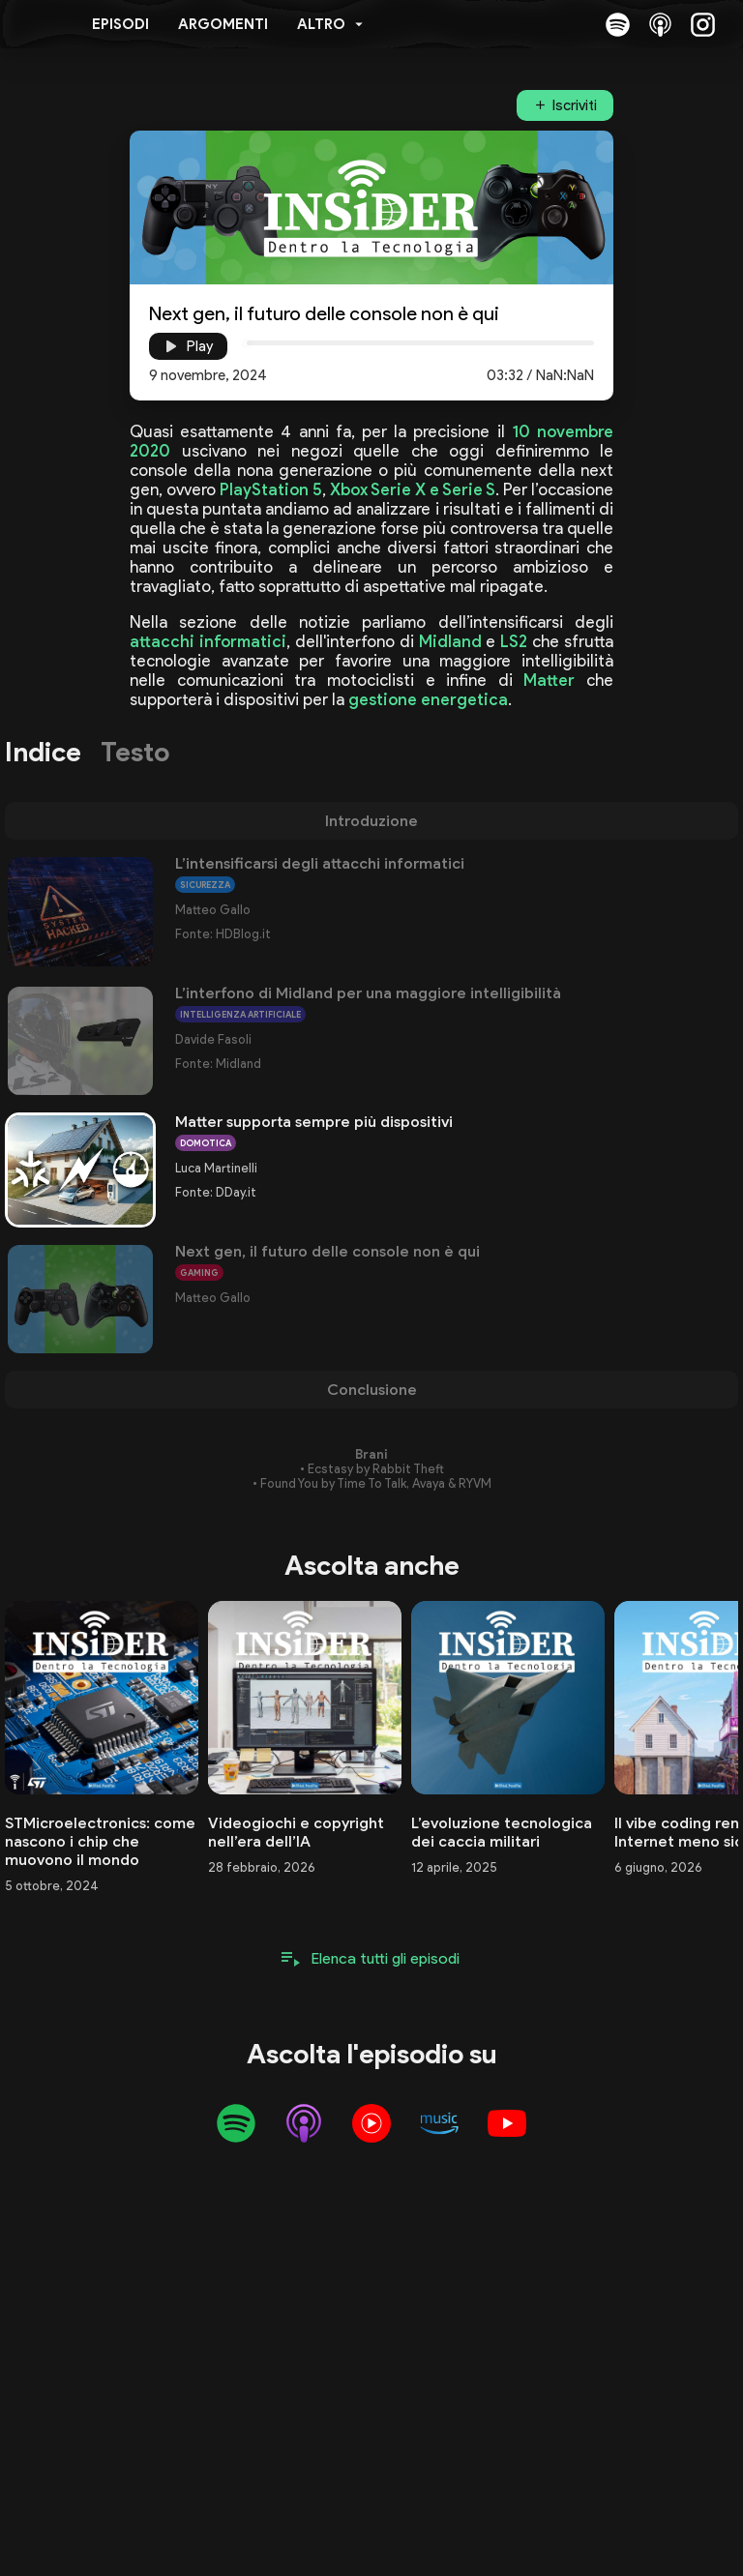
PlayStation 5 (271, 489)
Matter (549, 680)
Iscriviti (574, 105)
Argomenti (223, 24)
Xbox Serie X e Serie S (412, 489)
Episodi (120, 24)
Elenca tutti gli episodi (386, 1958)
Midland (450, 641)
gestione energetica (428, 699)
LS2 (513, 641)
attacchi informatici (208, 641)
